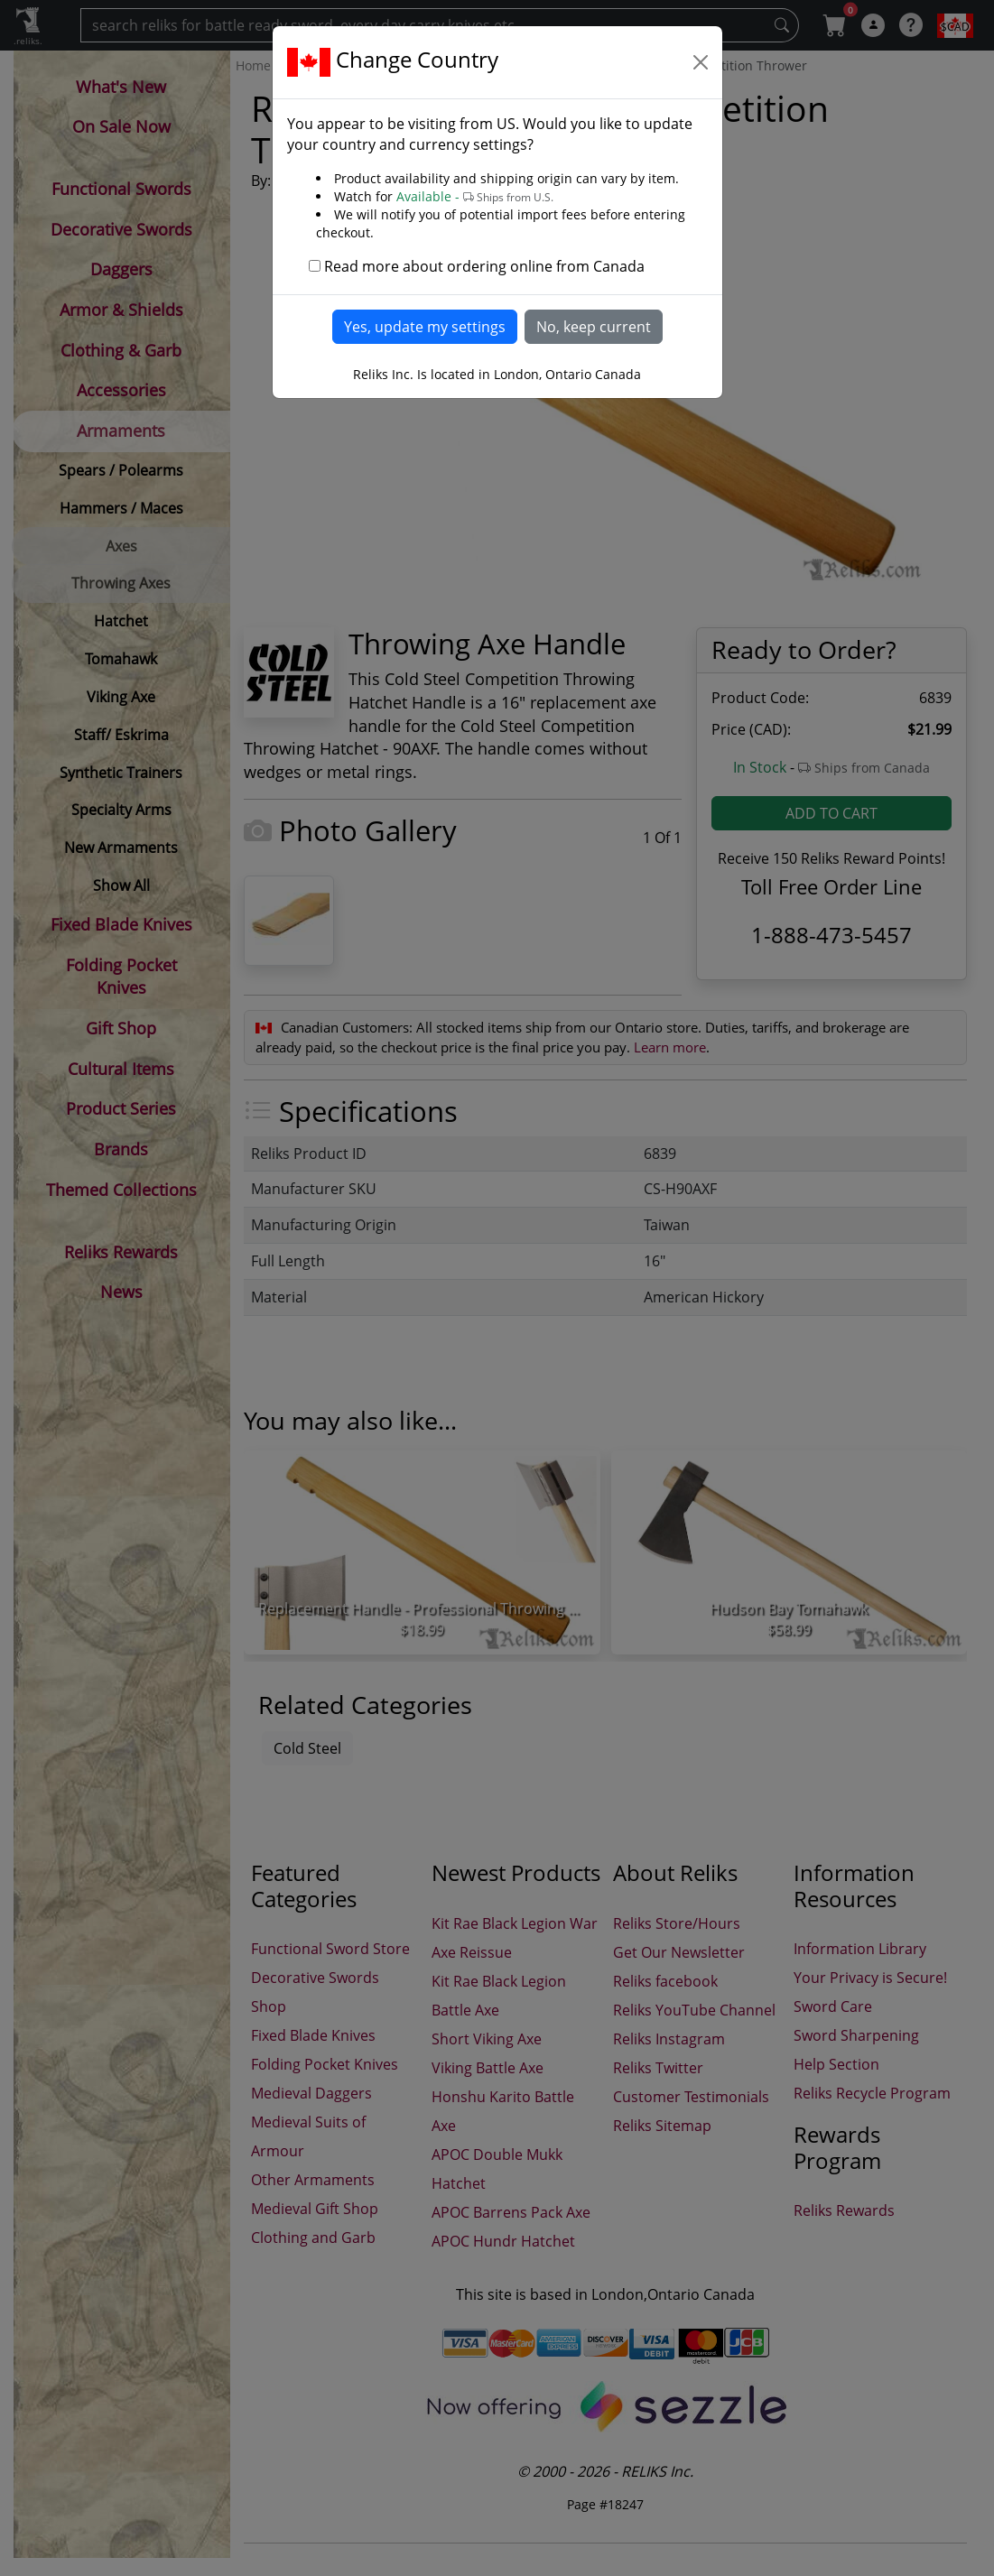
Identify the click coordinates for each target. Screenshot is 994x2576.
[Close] (700, 62)
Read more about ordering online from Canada (484, 266)
